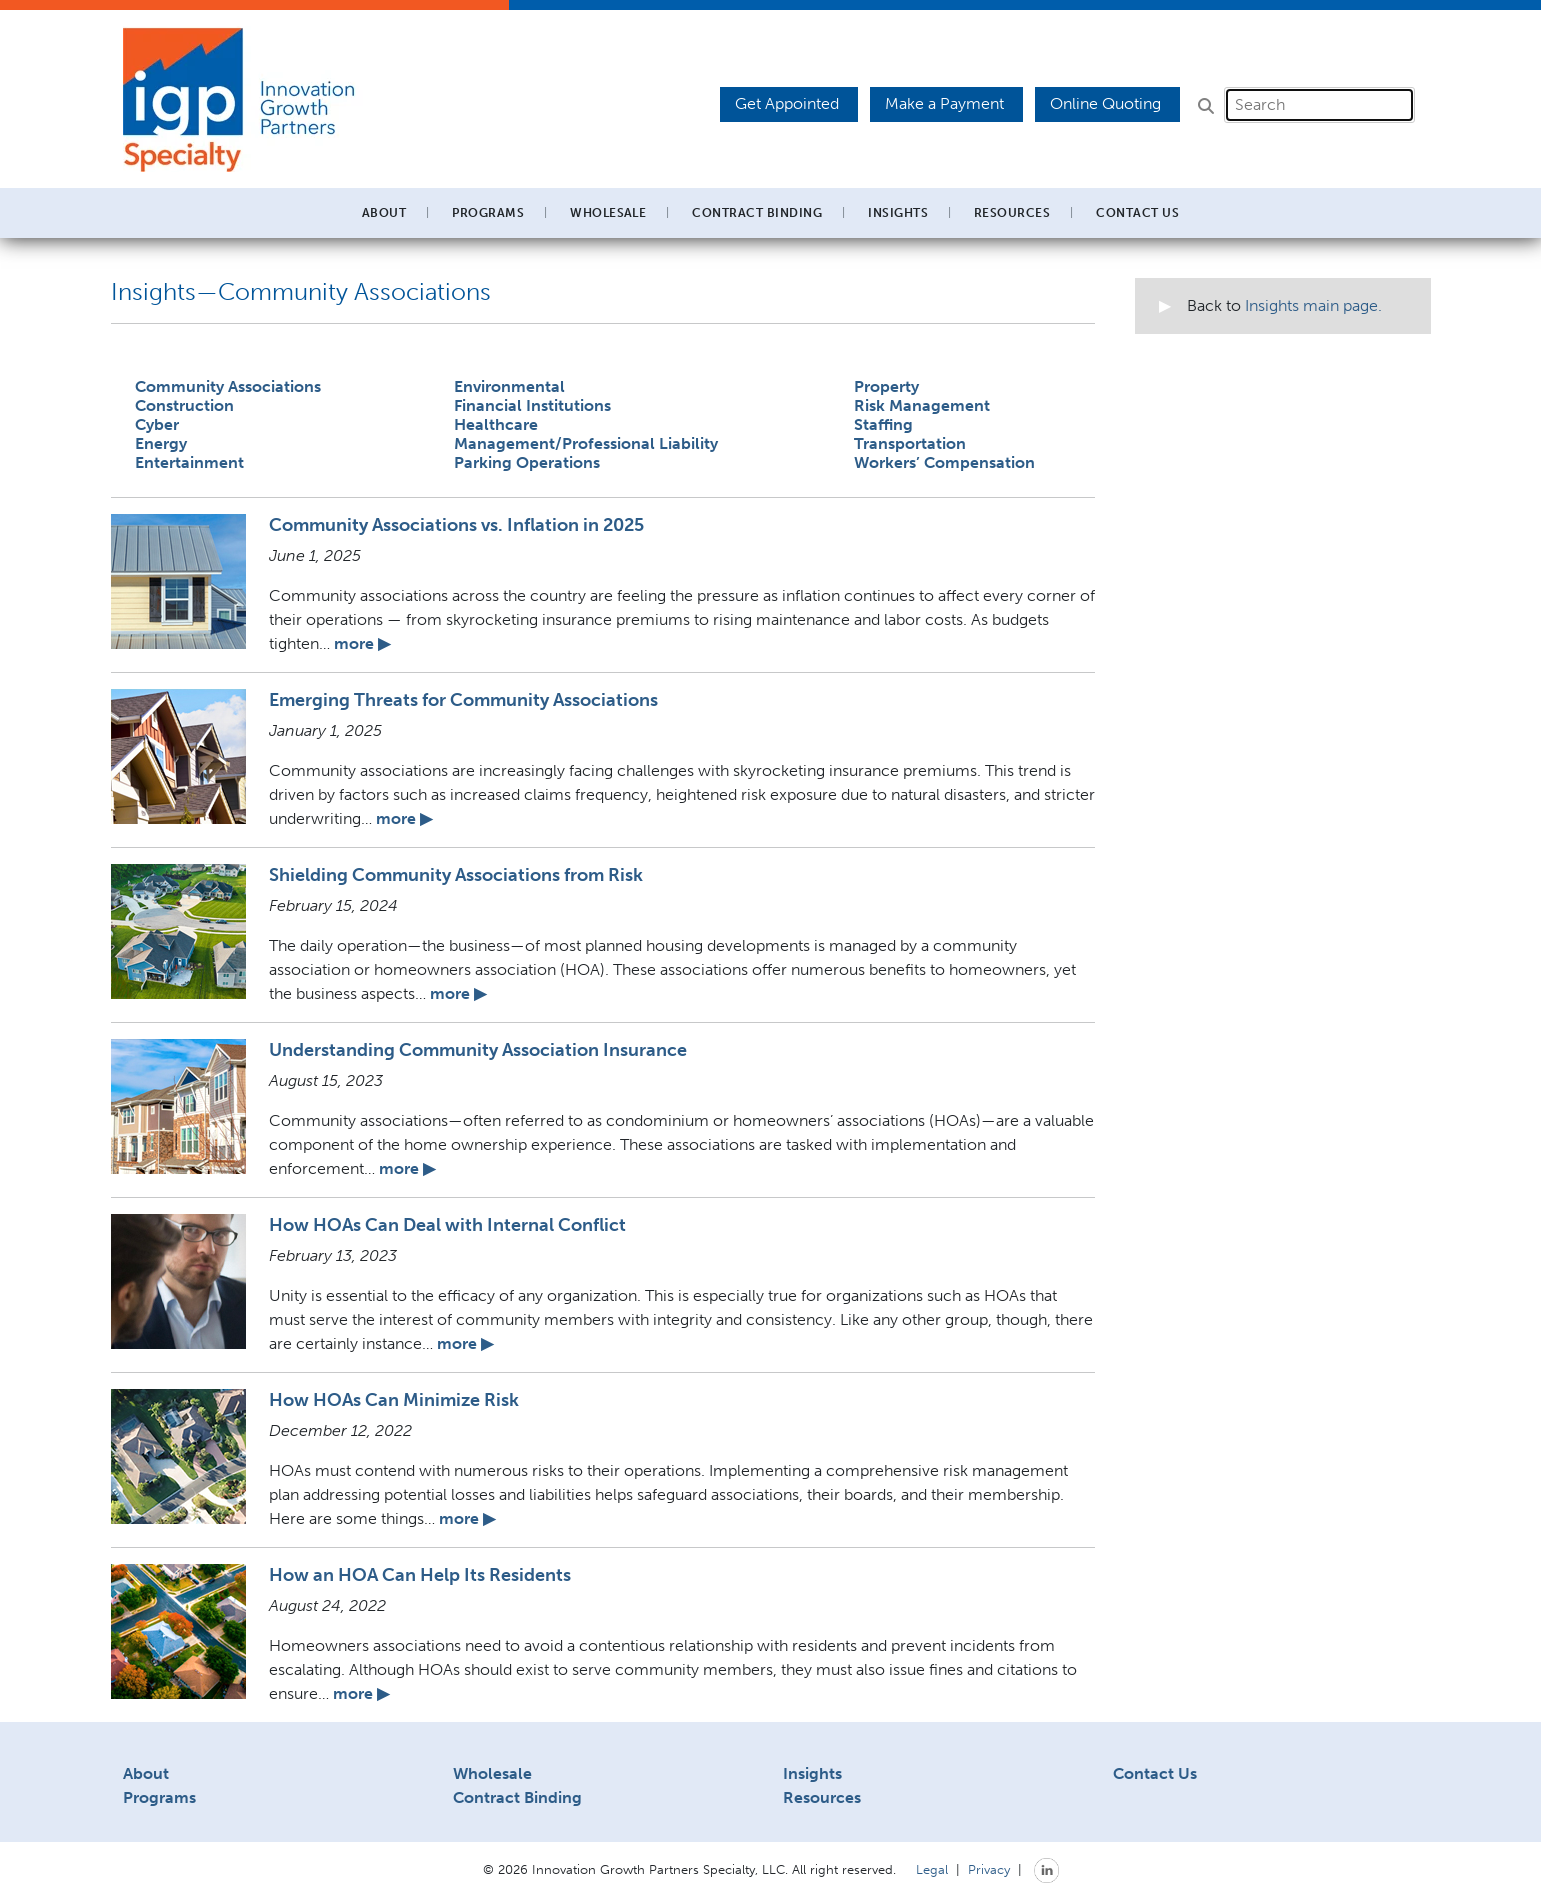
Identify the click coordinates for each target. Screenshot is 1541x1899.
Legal (932, 1869)
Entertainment (189, 462)
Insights (898, 213)
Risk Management (922, 405)
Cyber (157, 424)
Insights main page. (1313, 305)
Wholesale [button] (608, 213)
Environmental (509, 386)
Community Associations (228, 386)
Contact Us (1137, 213)
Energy (161, 443)
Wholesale (492, 1773)
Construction (184, 405)
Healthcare (496, 424)
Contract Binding (757, 213)
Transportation (910, 443)
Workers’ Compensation (944, 462)
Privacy (989, 1869)
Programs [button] (488, 213)
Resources (822, 1797)
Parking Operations (527, 462)
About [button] (384, 213)
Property (886, 386)
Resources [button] (1012, 213)
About (146, 1773)
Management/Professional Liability (586, 443)
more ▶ (362, 643)
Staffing (883, 424)
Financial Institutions (532, 405)
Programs (159, 1797)
